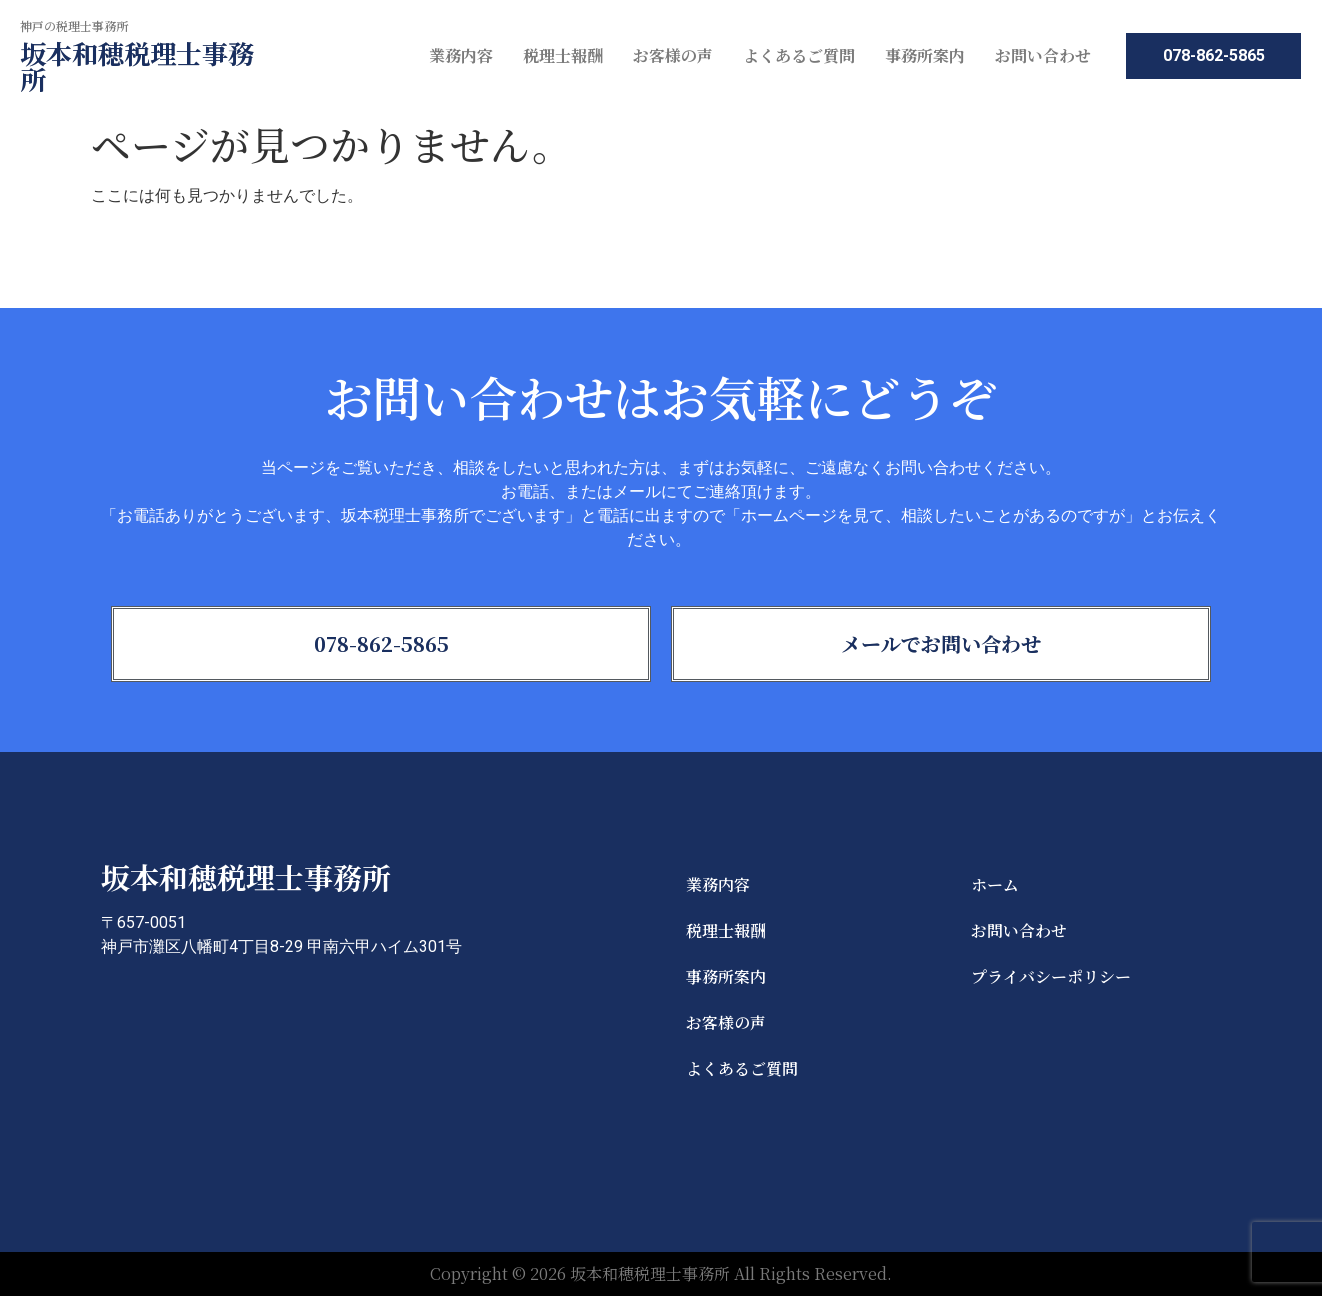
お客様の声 (673, 55)
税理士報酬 (563, 55)
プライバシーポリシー (1051, 976)
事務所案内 (925, 55)
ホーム (995, 884)
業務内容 (461, 55)
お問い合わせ (1043, 55)
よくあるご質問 (799, 55)
